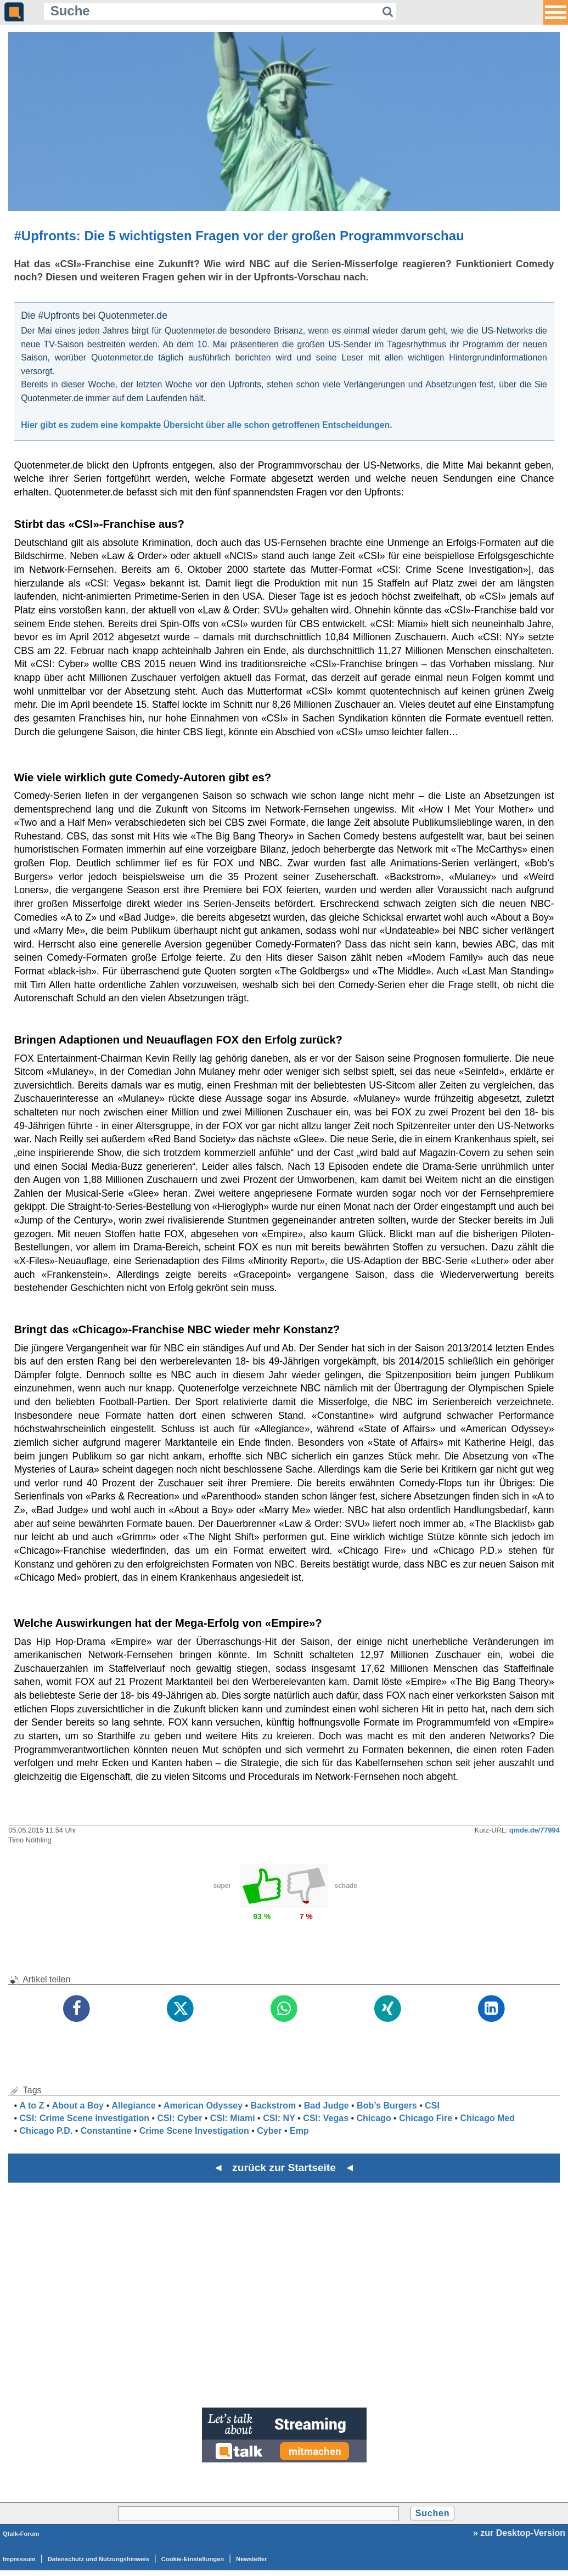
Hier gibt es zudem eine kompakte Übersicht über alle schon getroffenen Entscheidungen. (206, 425)
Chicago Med (487, 2118)
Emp (299, 2130)
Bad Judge (326, 2105)
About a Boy (78, 2105)
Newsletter (251, 2559)
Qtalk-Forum (21, 2533)
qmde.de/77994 (534, 1830)
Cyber (269, 2130)
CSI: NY (279, 2118)
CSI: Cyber (180, 2118)
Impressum (19, 2559)
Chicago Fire (425, 2118)
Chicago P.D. (46, 2130)
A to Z (32, 2105)
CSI (432, 2105)
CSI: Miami (232, 2118)
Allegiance (134, 2105)
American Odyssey (203, 2105)
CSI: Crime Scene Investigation (85, 2118)
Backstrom (273, 2105)
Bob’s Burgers (387, 2105)
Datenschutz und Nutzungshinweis (98, 2559)
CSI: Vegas (325, 2118)
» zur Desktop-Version (519, 2533)
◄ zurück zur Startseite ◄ (284, 2167)
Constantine (106, 2130)
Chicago (374, 2118)
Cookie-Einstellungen (192, 2559)
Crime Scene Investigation (194, 2130)
